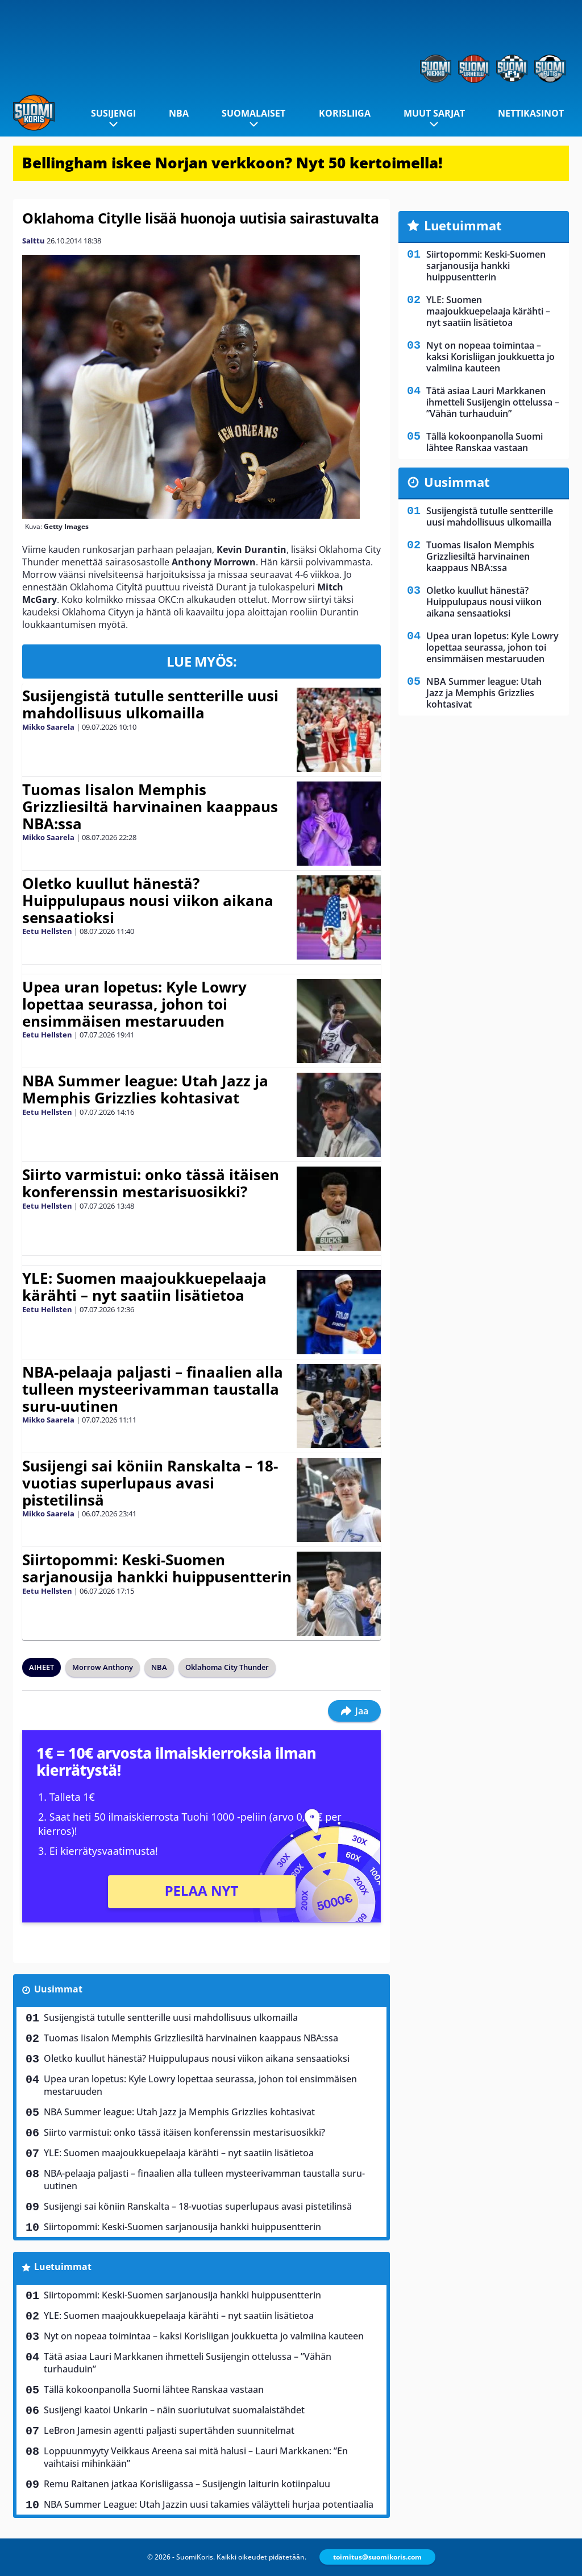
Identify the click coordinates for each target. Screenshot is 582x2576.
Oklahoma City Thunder (227, 1667)
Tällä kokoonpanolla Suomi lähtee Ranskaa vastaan (154, 2389)
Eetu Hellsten (47, 931)
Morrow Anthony (102, 1667)
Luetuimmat (63, 2266)
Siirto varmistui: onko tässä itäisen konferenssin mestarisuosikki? (150, 1183)
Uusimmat (58, 1989)
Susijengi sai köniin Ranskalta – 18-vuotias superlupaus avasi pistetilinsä (150, 1483)
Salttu (33, 240)
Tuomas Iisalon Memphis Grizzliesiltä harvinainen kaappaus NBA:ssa (150, 806)
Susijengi (113, 113)
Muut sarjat (434, 113)
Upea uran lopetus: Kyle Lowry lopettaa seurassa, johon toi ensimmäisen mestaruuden (134, 1004)
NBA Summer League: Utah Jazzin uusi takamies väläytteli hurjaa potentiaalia (208, 2504)
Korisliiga (345, 113)
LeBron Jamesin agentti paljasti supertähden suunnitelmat (169, 2430)
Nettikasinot (531, 113)
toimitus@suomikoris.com (377, 2557)
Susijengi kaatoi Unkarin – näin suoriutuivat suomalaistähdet (174, 2410)
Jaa (354, 1711)
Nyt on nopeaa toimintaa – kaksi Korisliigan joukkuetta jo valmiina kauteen (204, 2336)
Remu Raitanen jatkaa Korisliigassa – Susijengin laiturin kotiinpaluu (187, 2484)
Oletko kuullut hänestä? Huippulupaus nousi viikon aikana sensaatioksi (147, 900)
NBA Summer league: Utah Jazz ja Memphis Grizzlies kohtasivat (145, 1089)
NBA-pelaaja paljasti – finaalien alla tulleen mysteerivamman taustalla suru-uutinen (152, 1389)
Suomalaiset (253, 113)
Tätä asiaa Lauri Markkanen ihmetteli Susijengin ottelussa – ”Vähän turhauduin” (187, 2362)
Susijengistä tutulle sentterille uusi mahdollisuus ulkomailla (150, 704)
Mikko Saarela (48, 727)
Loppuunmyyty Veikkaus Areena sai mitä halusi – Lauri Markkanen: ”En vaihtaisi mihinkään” (196, 2457)
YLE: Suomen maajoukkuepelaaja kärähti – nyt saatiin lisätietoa (144, 1286)
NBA (179, 113)
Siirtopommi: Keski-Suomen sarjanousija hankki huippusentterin (157, 1568)
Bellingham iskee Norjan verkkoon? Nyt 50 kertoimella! (232, 162)
